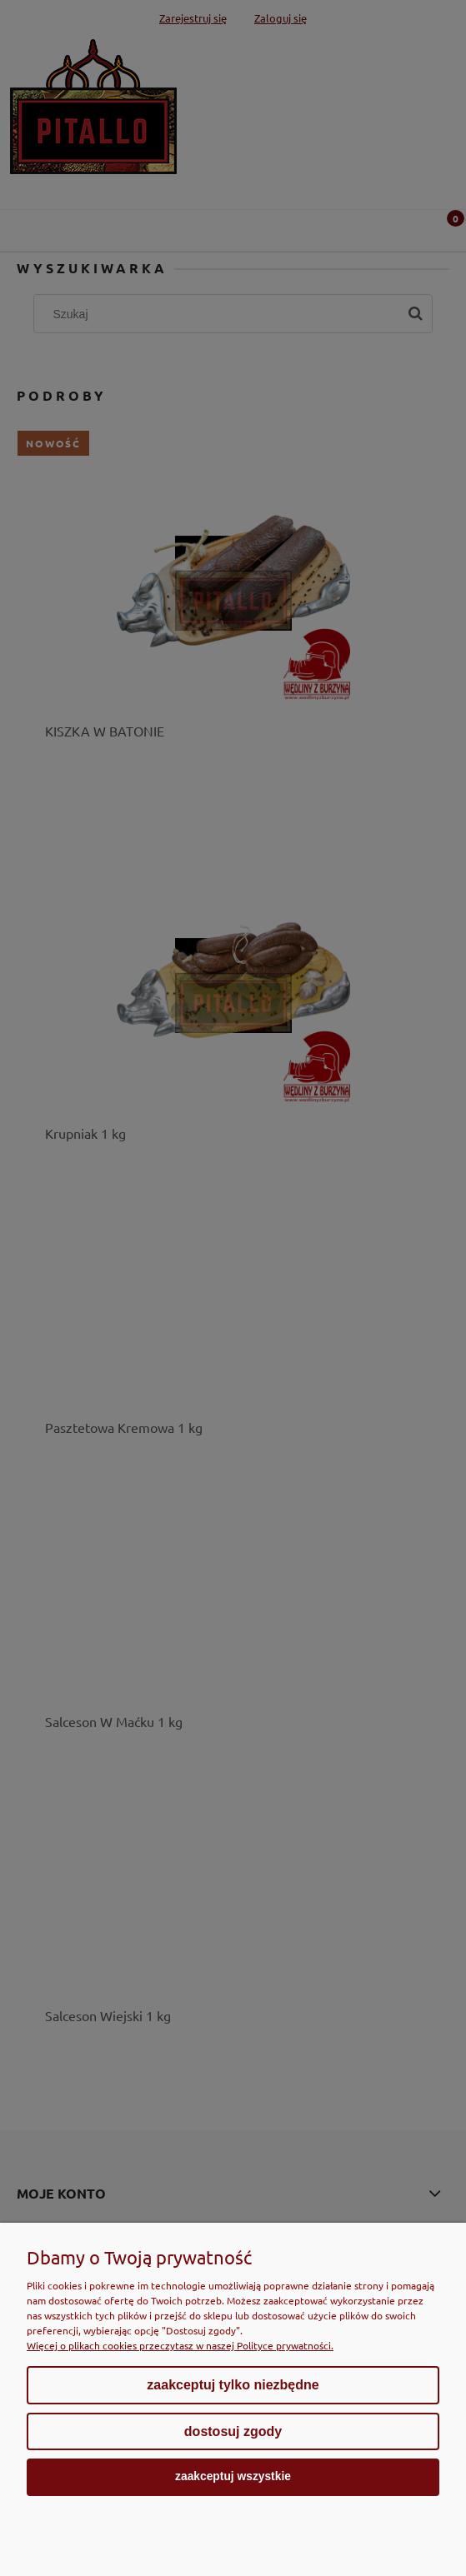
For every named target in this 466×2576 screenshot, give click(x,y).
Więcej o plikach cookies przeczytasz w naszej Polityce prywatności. (180, 2345)
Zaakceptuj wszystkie (233, 2476)
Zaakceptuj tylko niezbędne (232, 2385)
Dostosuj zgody (233, 2431)
